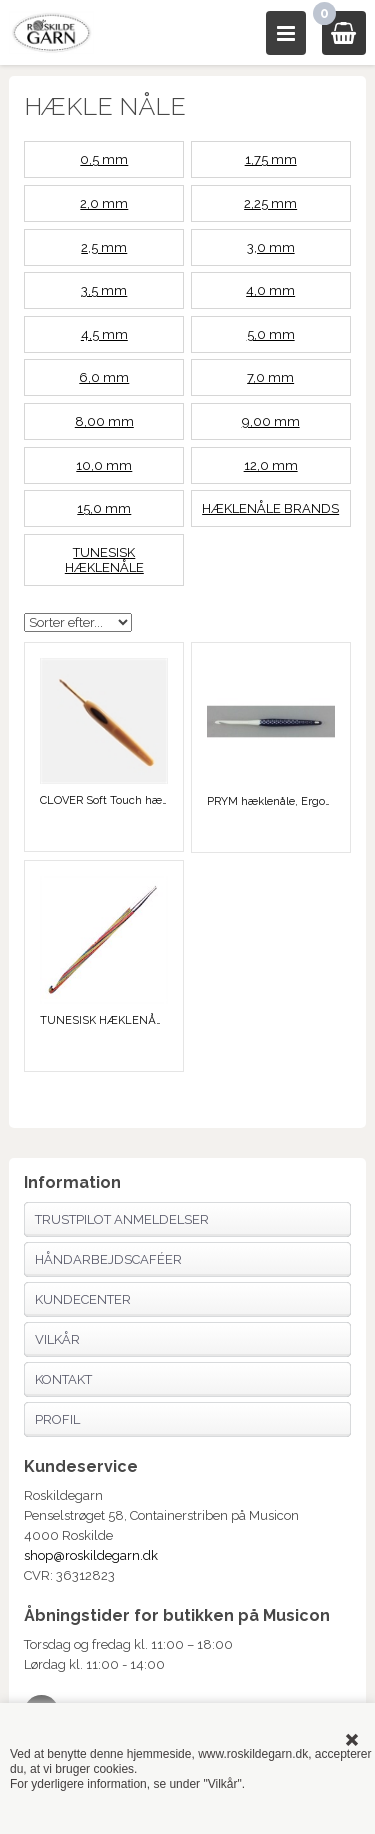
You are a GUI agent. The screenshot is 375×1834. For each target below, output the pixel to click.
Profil (57, 1419)
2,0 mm (104, 203)
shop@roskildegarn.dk (91, 1555)
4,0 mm (270, 290)
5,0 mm (271, 334)
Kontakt (63, 1379)
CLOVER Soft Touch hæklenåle (104, 800)
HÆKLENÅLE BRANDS (270, 508)
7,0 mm (270, 377)
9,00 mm (271, 421)
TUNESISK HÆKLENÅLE (104, 560)
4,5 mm (104, 334)
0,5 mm (104, 159)
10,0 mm (104, 465)
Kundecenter (83, 1299)
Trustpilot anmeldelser (122, 1219)
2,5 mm (104, 247)
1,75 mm (271, 159)
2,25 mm (270, 203)
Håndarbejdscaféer (108, 1259)
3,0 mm (271, 247)
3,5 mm (104, 290)
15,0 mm (104, 508)
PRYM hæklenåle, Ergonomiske (271, 801)
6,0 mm (104, 377)
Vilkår (57, 1339)
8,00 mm (104, 421)
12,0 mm (271, 465)
